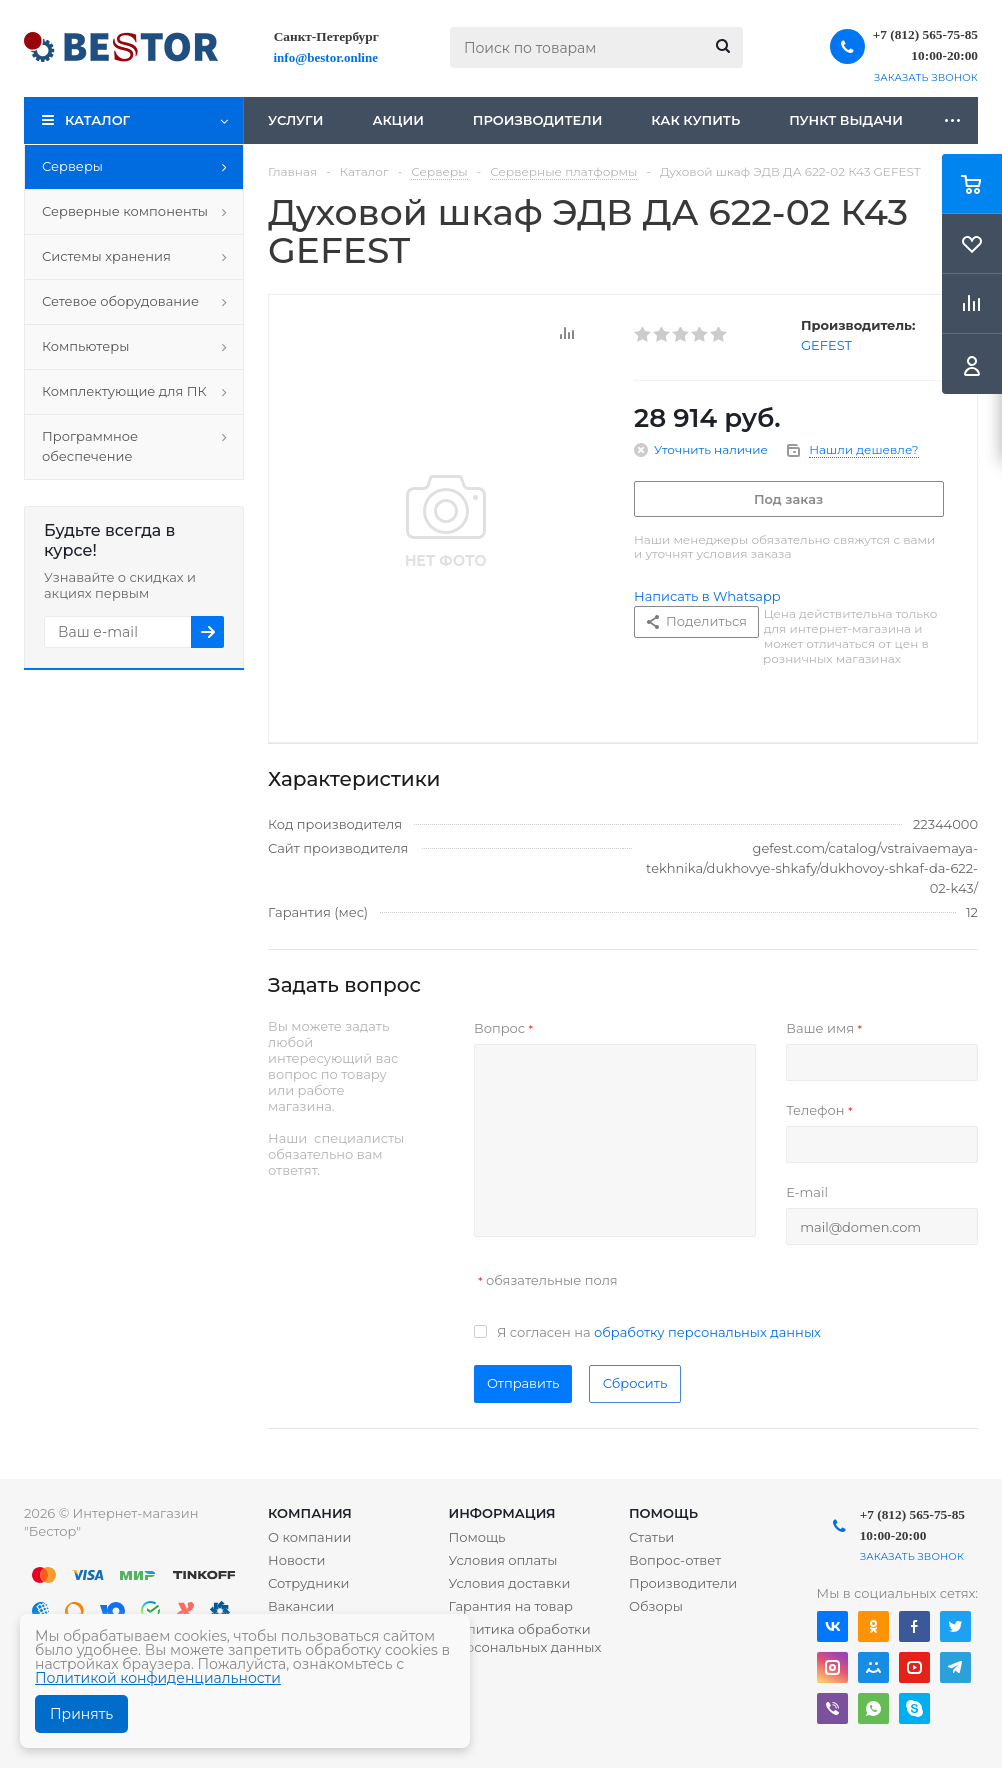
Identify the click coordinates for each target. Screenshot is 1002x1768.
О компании (309, 1537)
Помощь (663, 1513)
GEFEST (826, 345)
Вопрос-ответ (675, 1560)
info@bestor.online (326, 57)
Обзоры (656, 1606)
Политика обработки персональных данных (524, 1638)
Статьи (651, 1537)
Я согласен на (659, 1332)
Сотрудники (309, 1583)
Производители (538, 120)
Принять (81, 1714)
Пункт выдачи (846, 120)
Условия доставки (509, 1583)
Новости (296, 1560)
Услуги (295, 120)
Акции (397, 120)
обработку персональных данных (707, 1332)
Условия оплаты (502, 1560)
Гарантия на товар (510, 1606)
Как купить (695, 120)
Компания (310, 1513)
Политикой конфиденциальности (158, 1678)
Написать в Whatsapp (707, 596)
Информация (501, 1513)
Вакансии (301, 1606)
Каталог (97, 120)
